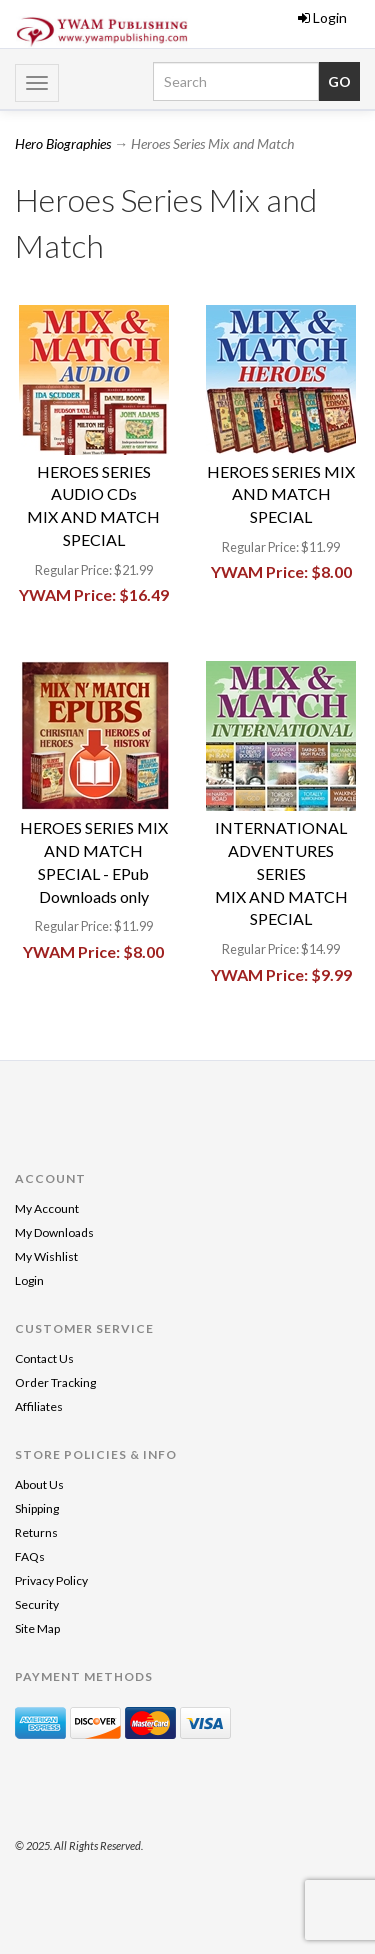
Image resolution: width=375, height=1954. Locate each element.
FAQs (30, 1556)
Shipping (37, 1508)
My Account (47, 1208)
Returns (36, 1532)
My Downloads (54, 1232)
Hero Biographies (63, 143)
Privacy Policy (51, 1580)
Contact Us (44, 1358)
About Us (39, 1484)
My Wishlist (46, 1256)
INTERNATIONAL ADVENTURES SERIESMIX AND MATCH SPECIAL (281, 873)
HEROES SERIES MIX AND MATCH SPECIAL (281, 494)
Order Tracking (55, 1382)
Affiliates (39, 1406)
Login (322, 17)
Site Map (37, 1628)
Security (37, 1604)
